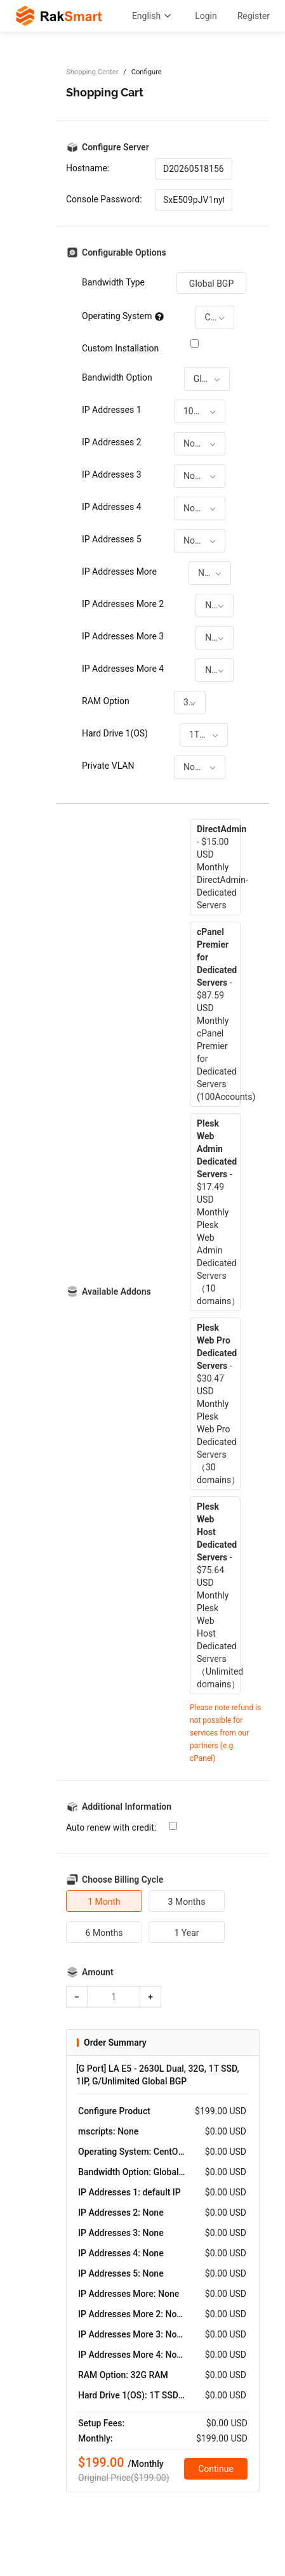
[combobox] (215, 317)
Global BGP (211, 283)
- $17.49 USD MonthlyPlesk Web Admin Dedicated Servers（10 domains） (218, 1212)
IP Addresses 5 (112, 539)
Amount (98, 1972)
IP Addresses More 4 (123, 669)
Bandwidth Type (113, 282)
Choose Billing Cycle (122, 1879)
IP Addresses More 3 (123, 636)
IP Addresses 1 (112, 410)
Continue (216, 2469)
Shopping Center (92, 72)
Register (253, 16)
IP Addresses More (119, 571)
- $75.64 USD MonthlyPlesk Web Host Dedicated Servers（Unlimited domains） (219, 1595)
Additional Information (126, 1806)
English (153, 16)
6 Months (104, 1933)
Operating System (123, 316)
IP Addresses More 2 (123, 604)
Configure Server (115, 147)
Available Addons (116, 1291)
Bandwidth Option (117, 377)
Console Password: (104, 199)
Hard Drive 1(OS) (115, 733)
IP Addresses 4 (112, 507)
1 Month (104, 1902)
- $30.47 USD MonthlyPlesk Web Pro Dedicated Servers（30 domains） (218, 1404)
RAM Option (105, 701)
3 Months (187, 1902)
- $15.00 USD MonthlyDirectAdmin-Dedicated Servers (219, 867)
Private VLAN (108, 766)
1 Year (186, 1933)
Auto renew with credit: (111, 1827)
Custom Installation (120, 348)
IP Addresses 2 (112, 442)
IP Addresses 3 (112, 474)
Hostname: (87, 168)
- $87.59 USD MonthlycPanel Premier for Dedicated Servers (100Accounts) (219, 1014)
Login (206, 16)
